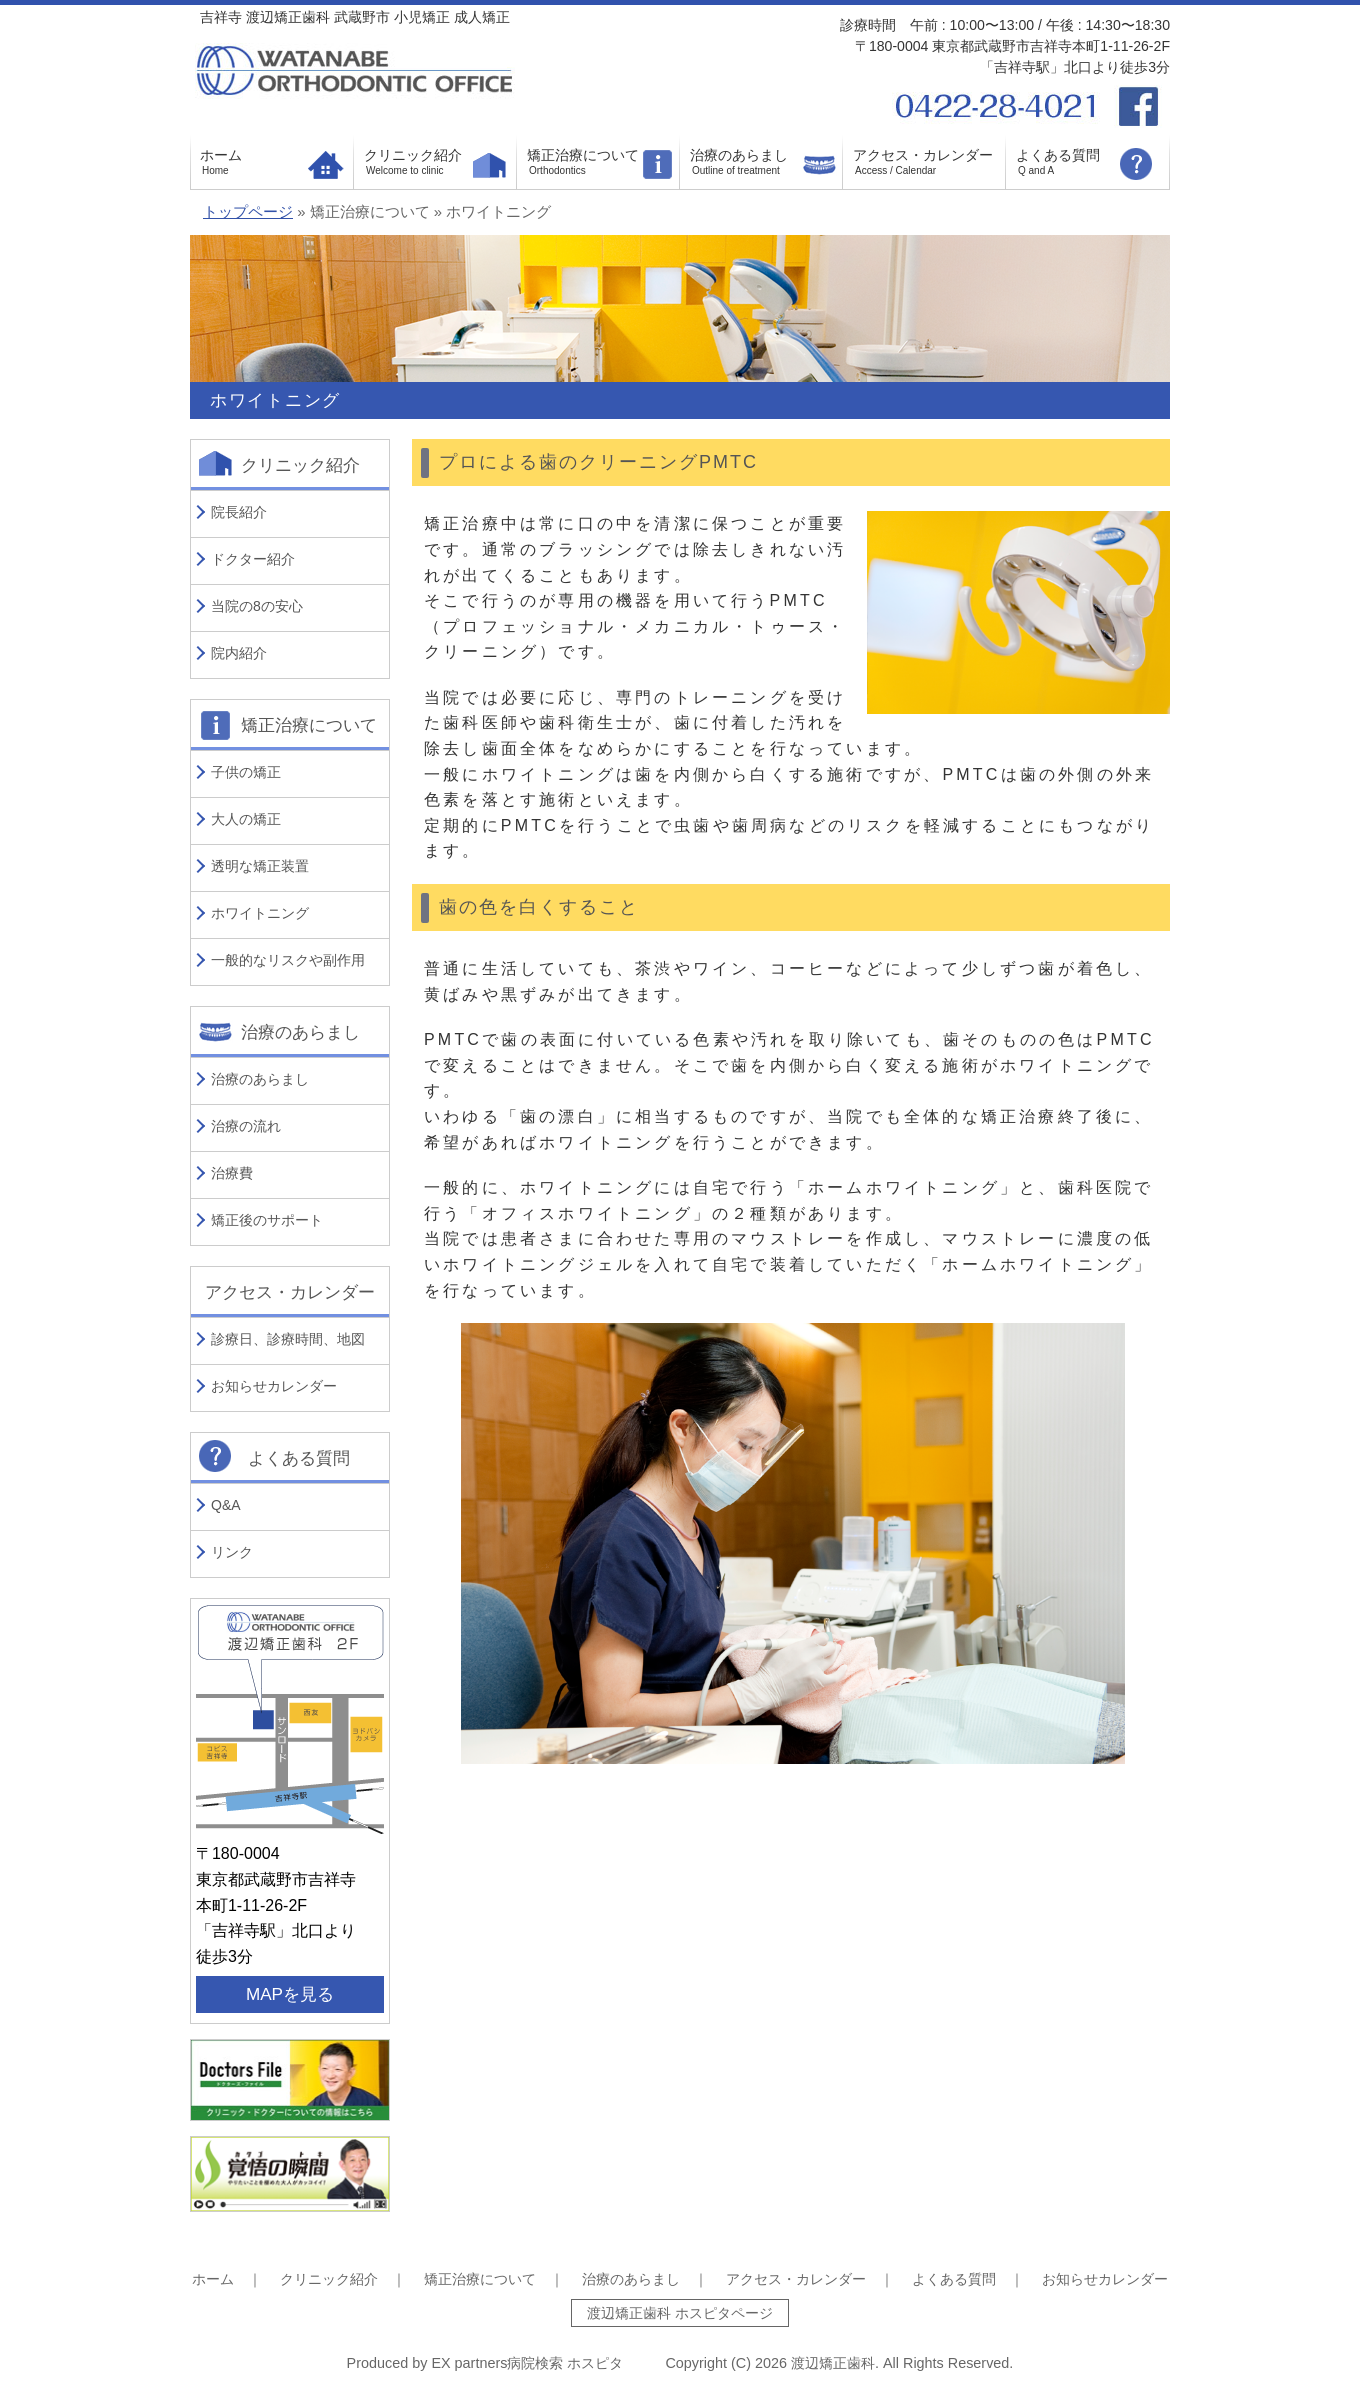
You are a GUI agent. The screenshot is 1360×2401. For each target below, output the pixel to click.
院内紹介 (239, 653)
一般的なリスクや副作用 (288, 960)
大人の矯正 (246, 819)
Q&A (226, 1505)
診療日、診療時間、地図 (288, 1339)
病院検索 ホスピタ (565, 2363)
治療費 (232, 1173)
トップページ (248, 212)
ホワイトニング (260, 913)
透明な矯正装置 (260, 866)
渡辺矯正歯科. (837, 2363)
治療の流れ (246, 1126)
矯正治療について (583, 155)
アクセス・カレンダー (923, 155)
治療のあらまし (739, 155)
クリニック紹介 (413, 155)
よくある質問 (1058, 155)
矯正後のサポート (267, 1220)
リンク (232, 1552)
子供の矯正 (246, 772)
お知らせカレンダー (274, 1386)
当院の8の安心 (257, 606)
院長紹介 (239, 512)
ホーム (221, 155)
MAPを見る (290, 1994)
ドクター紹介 (253, 559)
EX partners (469, 2363)
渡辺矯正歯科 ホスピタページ (680, 2313)
